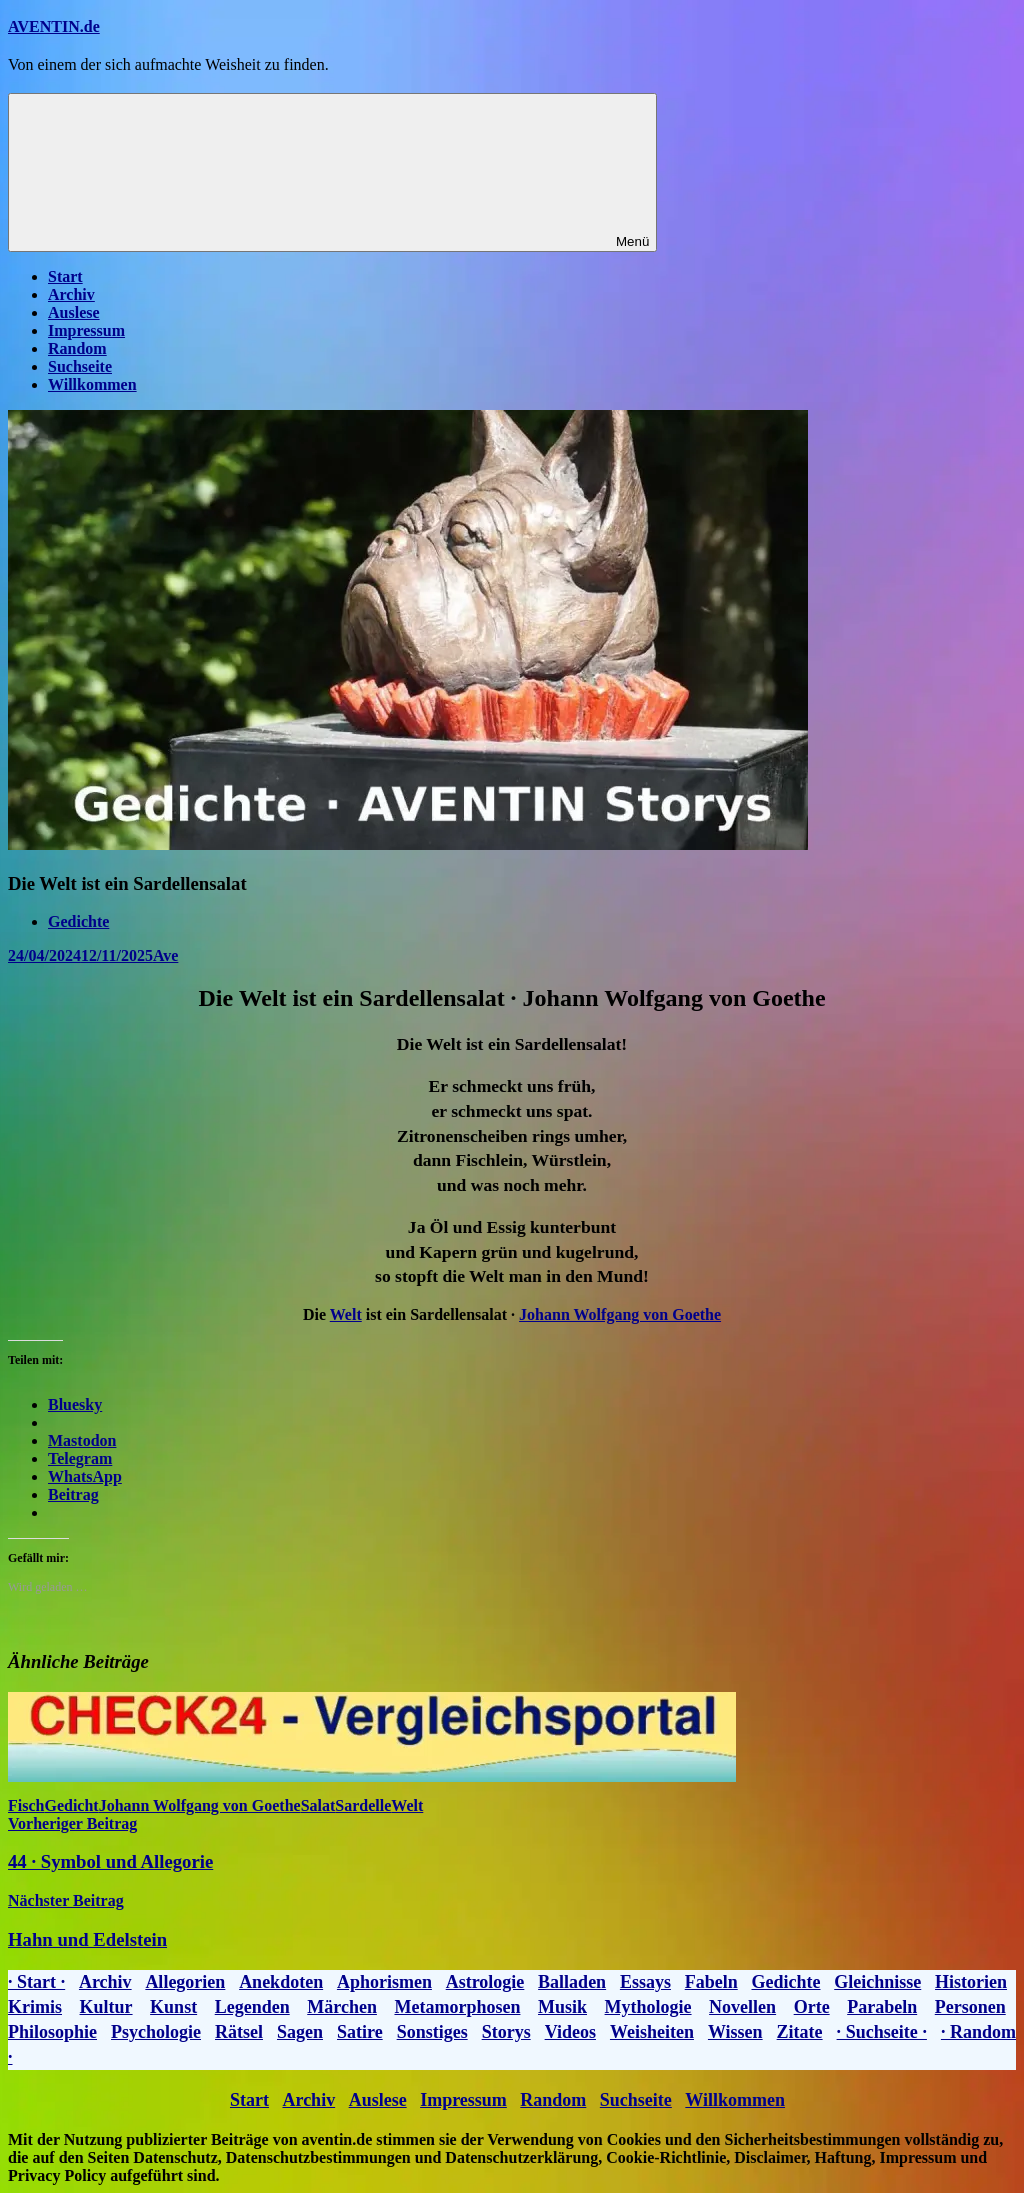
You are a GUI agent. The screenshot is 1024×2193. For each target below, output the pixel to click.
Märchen (342, 2007)
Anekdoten (281, 1982)
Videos (570, 2032)
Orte (812, 2007)
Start (65, 276)
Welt (346, 1314)
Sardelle (363, 1805)
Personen (970, 2007)
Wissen (735, 2032)
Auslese (74, 312)
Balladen (572, 1982)
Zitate (800, 2032)
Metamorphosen (457, 2007)
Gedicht (71, 1805)
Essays (645, 1982)
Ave (165, 955)
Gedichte (78, 921)
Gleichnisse (877, 1982)
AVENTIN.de (54, 26)
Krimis (35, 2007)
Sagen (300, 2032)
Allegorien (185, 1982)
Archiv (71, 294)
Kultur (106, 2007)
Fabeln (711, 1982)
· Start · (36, 1982)
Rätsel (239, 2032)
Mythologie (648, 2007)
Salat (318, 1805)
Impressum (86, 330)
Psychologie (156, 2032)
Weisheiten (652, 2032)
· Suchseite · (882, 2032)
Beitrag (73, 1494)
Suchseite (80, 366)
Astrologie (485, 1982)
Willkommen (92, 384)
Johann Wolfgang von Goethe (620, 1314)
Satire (360, 2032)
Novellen (742, 2007)
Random (77, 348)
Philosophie (52, 2032)
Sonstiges (432, 2032)
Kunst (173, 2007)
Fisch (26, 1805)
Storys (506, 2032)
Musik (562, 2007)
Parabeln (882, 2007)
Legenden (252, 2007)
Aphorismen (384, 1982)
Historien (971, 1982)
